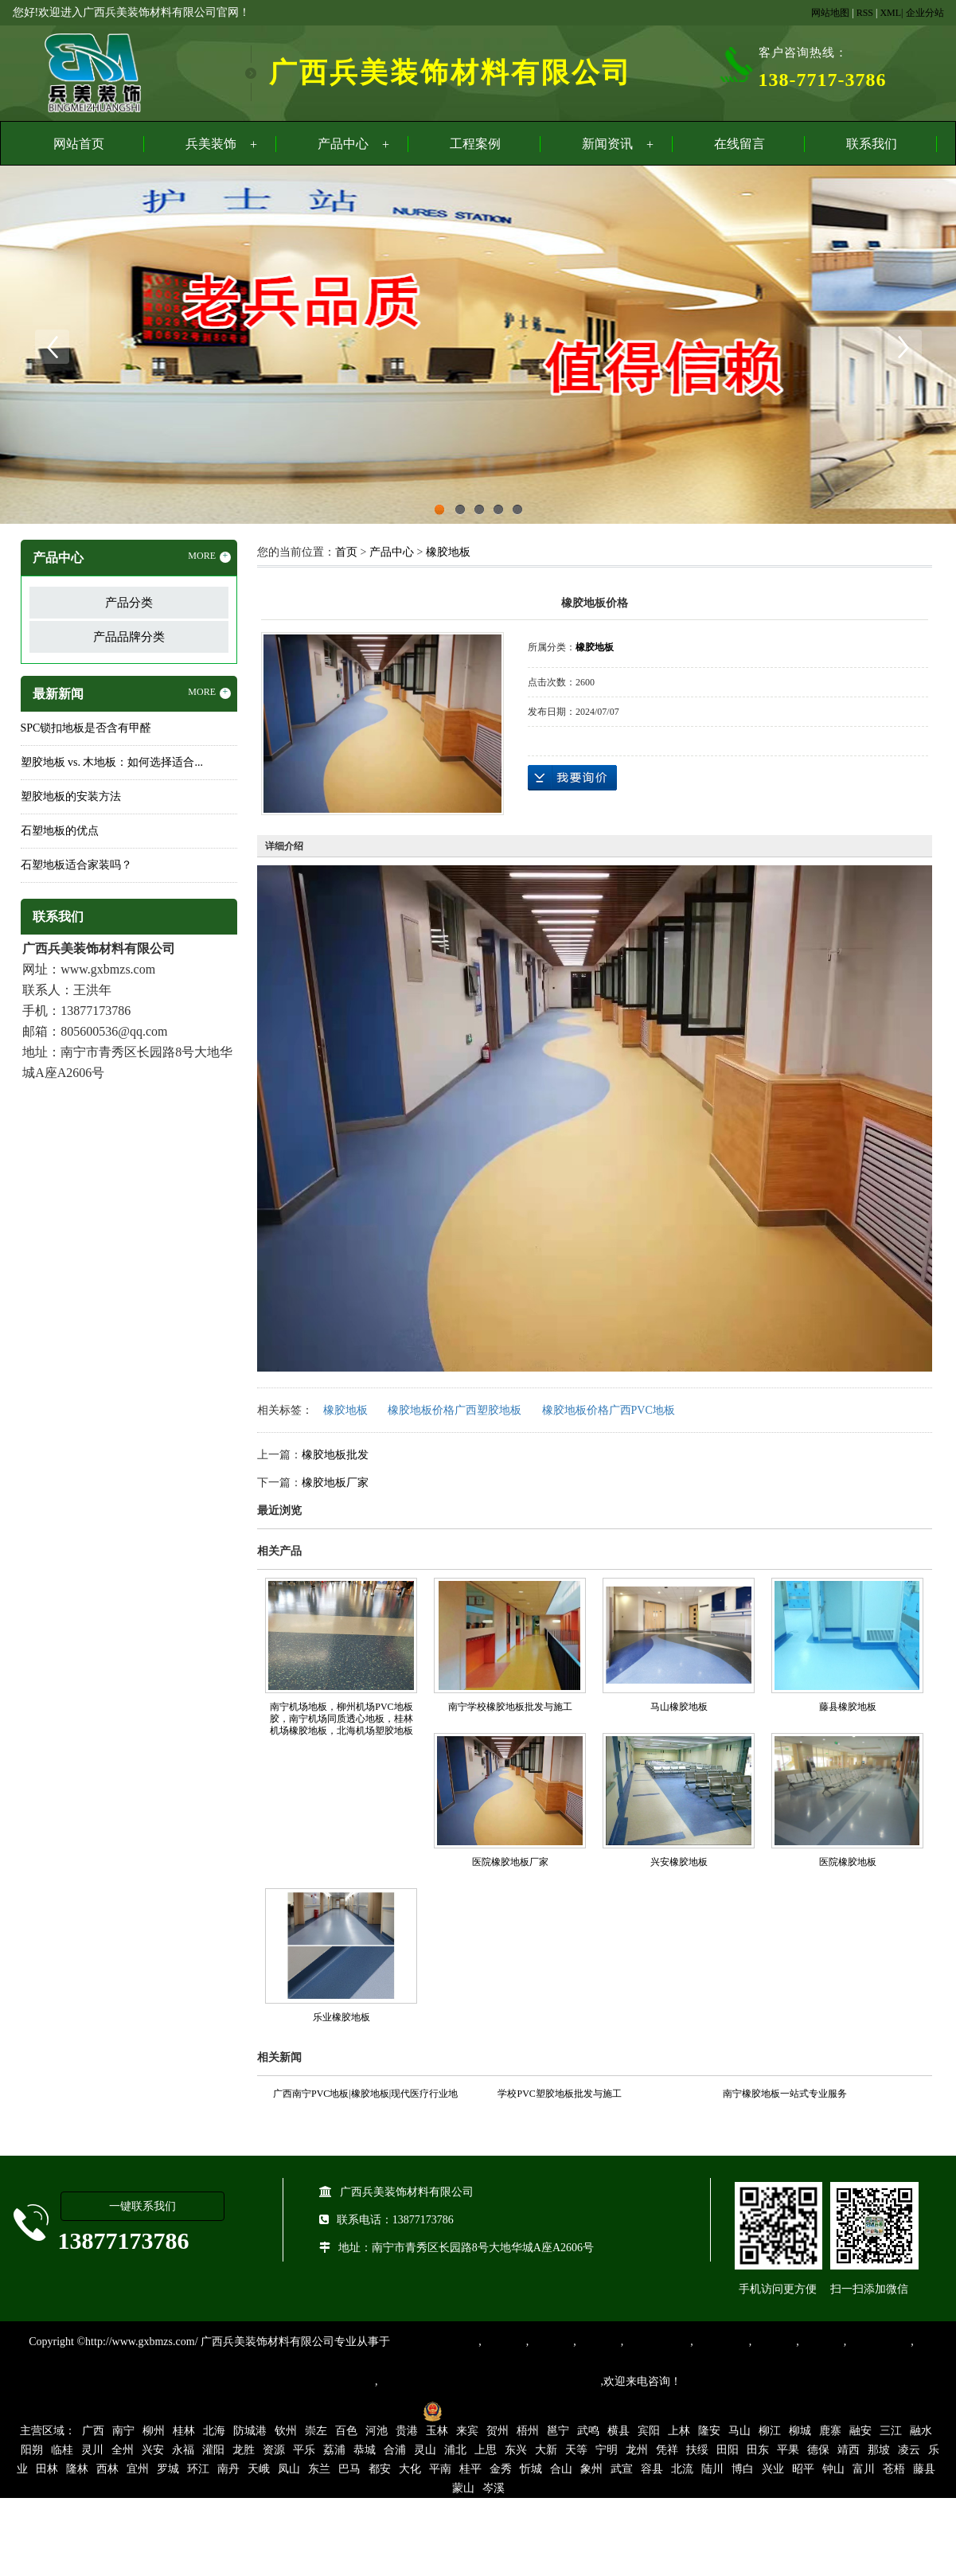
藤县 (924, 2469)
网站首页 (78, 143)
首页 (346, 552)
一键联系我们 (142, 2206)
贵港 (407, 2431)
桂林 (184, 2431)
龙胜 (243, 2450)
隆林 (77, 2469)
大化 (410, 2469)
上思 (485, 2450)
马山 (739, 2431)
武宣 (622, 2469)
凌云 (909, 2450)
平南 (440, 2469)
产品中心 (343, 143)
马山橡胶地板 (679, 1706)
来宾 (467, 2431)
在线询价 (572, 777)
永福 (183, 2450)
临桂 (62, 2450)
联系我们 (871, 143)
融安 (860, 2431)
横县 (618, 2431)
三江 (891, 2431)
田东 (758, 2450)
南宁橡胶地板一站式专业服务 (785, 2093)
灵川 (92, 2450)
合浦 (395, 2450)
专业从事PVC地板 (434, 2342)
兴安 (153, 2450)
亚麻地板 (773, 2342)
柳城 (800, 2431)
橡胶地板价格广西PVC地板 (608, 1410)
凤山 (289, 2469)
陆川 (712, 2469)
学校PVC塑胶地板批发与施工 (559, 2093)
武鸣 (588, 2431)
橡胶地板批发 (335, 1455)
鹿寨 (830, 2431)
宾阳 (649, 2431)
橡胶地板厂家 (335, 1483)
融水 (921, 2431)
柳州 (153, 2431)
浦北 (455, 2450)
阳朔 (32, 2450)
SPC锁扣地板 (878, 2342)
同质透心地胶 (656, 2342)
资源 (274, 2450)
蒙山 (463, 2488)
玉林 (437, 2431)
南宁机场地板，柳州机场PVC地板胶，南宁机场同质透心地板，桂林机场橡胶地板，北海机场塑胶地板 (341, 1718)
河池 (376, 2431)
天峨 (259, 2469)
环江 (198, 2469)
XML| (891, 12)
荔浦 (334, 2450)
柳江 (770, 2431)
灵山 (425, 2450)
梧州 (528, 2431)
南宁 (123, 2431)
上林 (679, 2431)
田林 (47, 2469)
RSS (864, 12)
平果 (788, 2450)
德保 (818, 2450)
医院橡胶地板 (847, 1862)
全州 (122, 2450)
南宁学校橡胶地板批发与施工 (510, 1706)
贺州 (497, 2431)
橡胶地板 (448, 552)
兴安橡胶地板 (679, 1862)
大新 (546, 2450)
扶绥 (697, 2450)
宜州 (138, 2469)
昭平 (803, 2469)
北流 (682, 2469)
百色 (346, 2431)
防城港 (250, 2431)
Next (904, 347)
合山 (561, 2469)
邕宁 (558, 2431)
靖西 (848, 2450)
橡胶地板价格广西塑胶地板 (454, 1410)
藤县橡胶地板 (847, 1706)
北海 (214, 2431)
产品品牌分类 (129, 636)
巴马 (349, 2469)
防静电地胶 (721, 2342)
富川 (864, 2469)
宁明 (606, 2450)
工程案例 (475, 143)
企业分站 (925, 12)
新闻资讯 (607, 143)
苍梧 (894, 2469)
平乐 (304, 2450)
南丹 (228, 2469)
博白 (743, 2469)
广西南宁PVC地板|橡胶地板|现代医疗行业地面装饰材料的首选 (365, 2096)
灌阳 (213, 2450)
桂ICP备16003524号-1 (360, 2411)
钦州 (286, 2431)
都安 (380, 2469)
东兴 (516, 2450)
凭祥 (667, 2450)
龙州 (637, 2450)
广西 (93, 2431)
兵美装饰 (210, 143)
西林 (107, 2469)
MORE (209, 556)
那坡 (879, 2450)
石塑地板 (821, 2342)
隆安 (709, 2431)
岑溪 (493, 2488)
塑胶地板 (504, 2342)
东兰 (319, 2469)
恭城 (364, 2450)
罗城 (168, 2469)
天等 (576, 2450)
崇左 (316, 2431)
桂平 (470, 2469)
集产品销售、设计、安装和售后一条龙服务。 (489, 2381)
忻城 (531, 2469)
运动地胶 (598, 2342)
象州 (591, 2469)
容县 (652, 2469)
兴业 (773, 2469)
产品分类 (129, 602)
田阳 (727, 2450)
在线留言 (739, 143)
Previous (52, 347)
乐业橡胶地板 (341, 2017)
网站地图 (830, 12)
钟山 (833, 2469)
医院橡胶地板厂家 (510, 1862)
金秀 (501, 2469)
